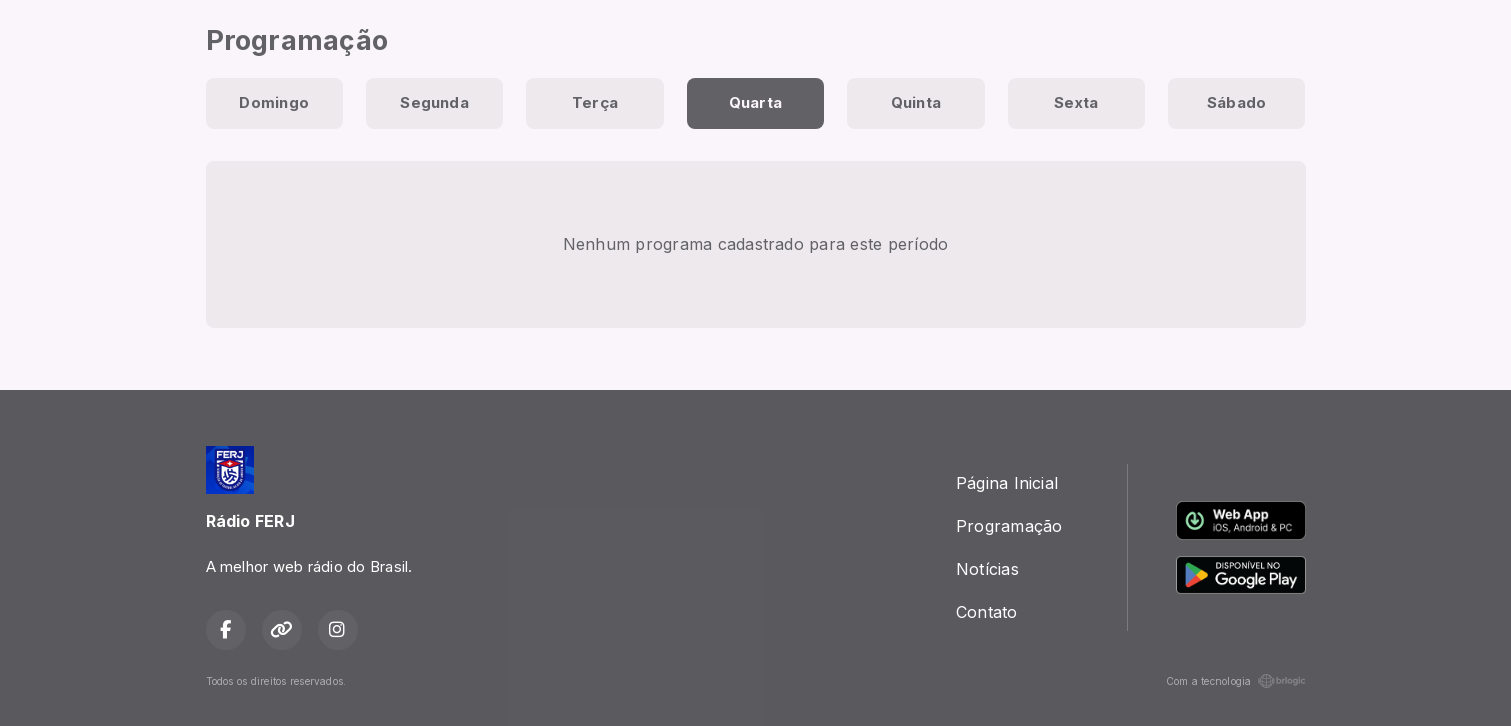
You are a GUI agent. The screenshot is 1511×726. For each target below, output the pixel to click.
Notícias (987, 569)
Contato (987, 612)
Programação (1009, 526)
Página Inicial (1007, 483)
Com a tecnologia (1236, 681)
